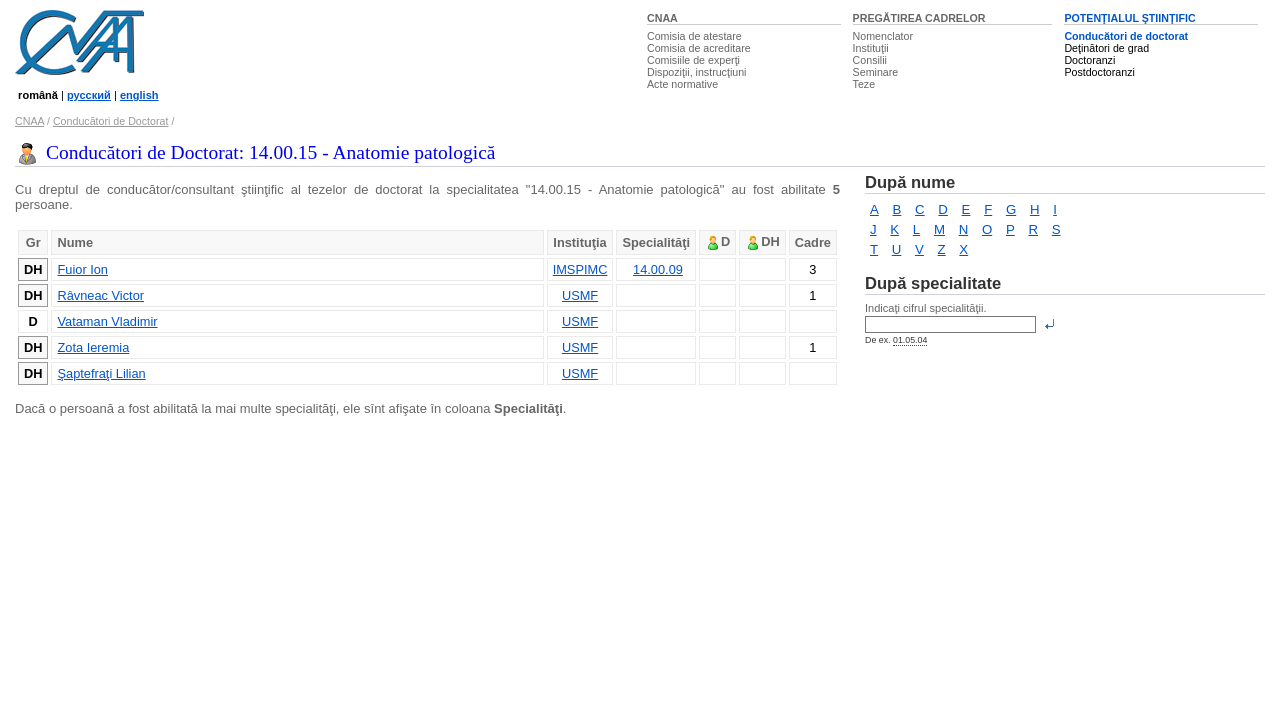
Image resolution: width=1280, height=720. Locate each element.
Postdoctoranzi (1099, 72)
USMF (580, 295)
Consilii (870, 60)
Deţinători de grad (1106, 48)
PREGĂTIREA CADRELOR (919, 18)
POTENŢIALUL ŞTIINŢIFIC (1129, 18)
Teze (864, 84)
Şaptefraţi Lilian (101, 373)
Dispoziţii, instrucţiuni (697, 72)
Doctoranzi (1089, 60)
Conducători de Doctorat (111, 121)
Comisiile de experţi (693, 60)
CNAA (662, 18)
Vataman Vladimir (107, 321)
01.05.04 (910, 340)
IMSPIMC (580, 269)
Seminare (876, 72)
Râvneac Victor (100, 295)
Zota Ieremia (93, 347)
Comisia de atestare (694, 36)
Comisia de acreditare (699, 48)
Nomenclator (883, 36)
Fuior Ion (82, 269)
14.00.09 (658, 269)
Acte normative (682, 84)
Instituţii (871, 48)
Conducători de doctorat (1126, 36)
